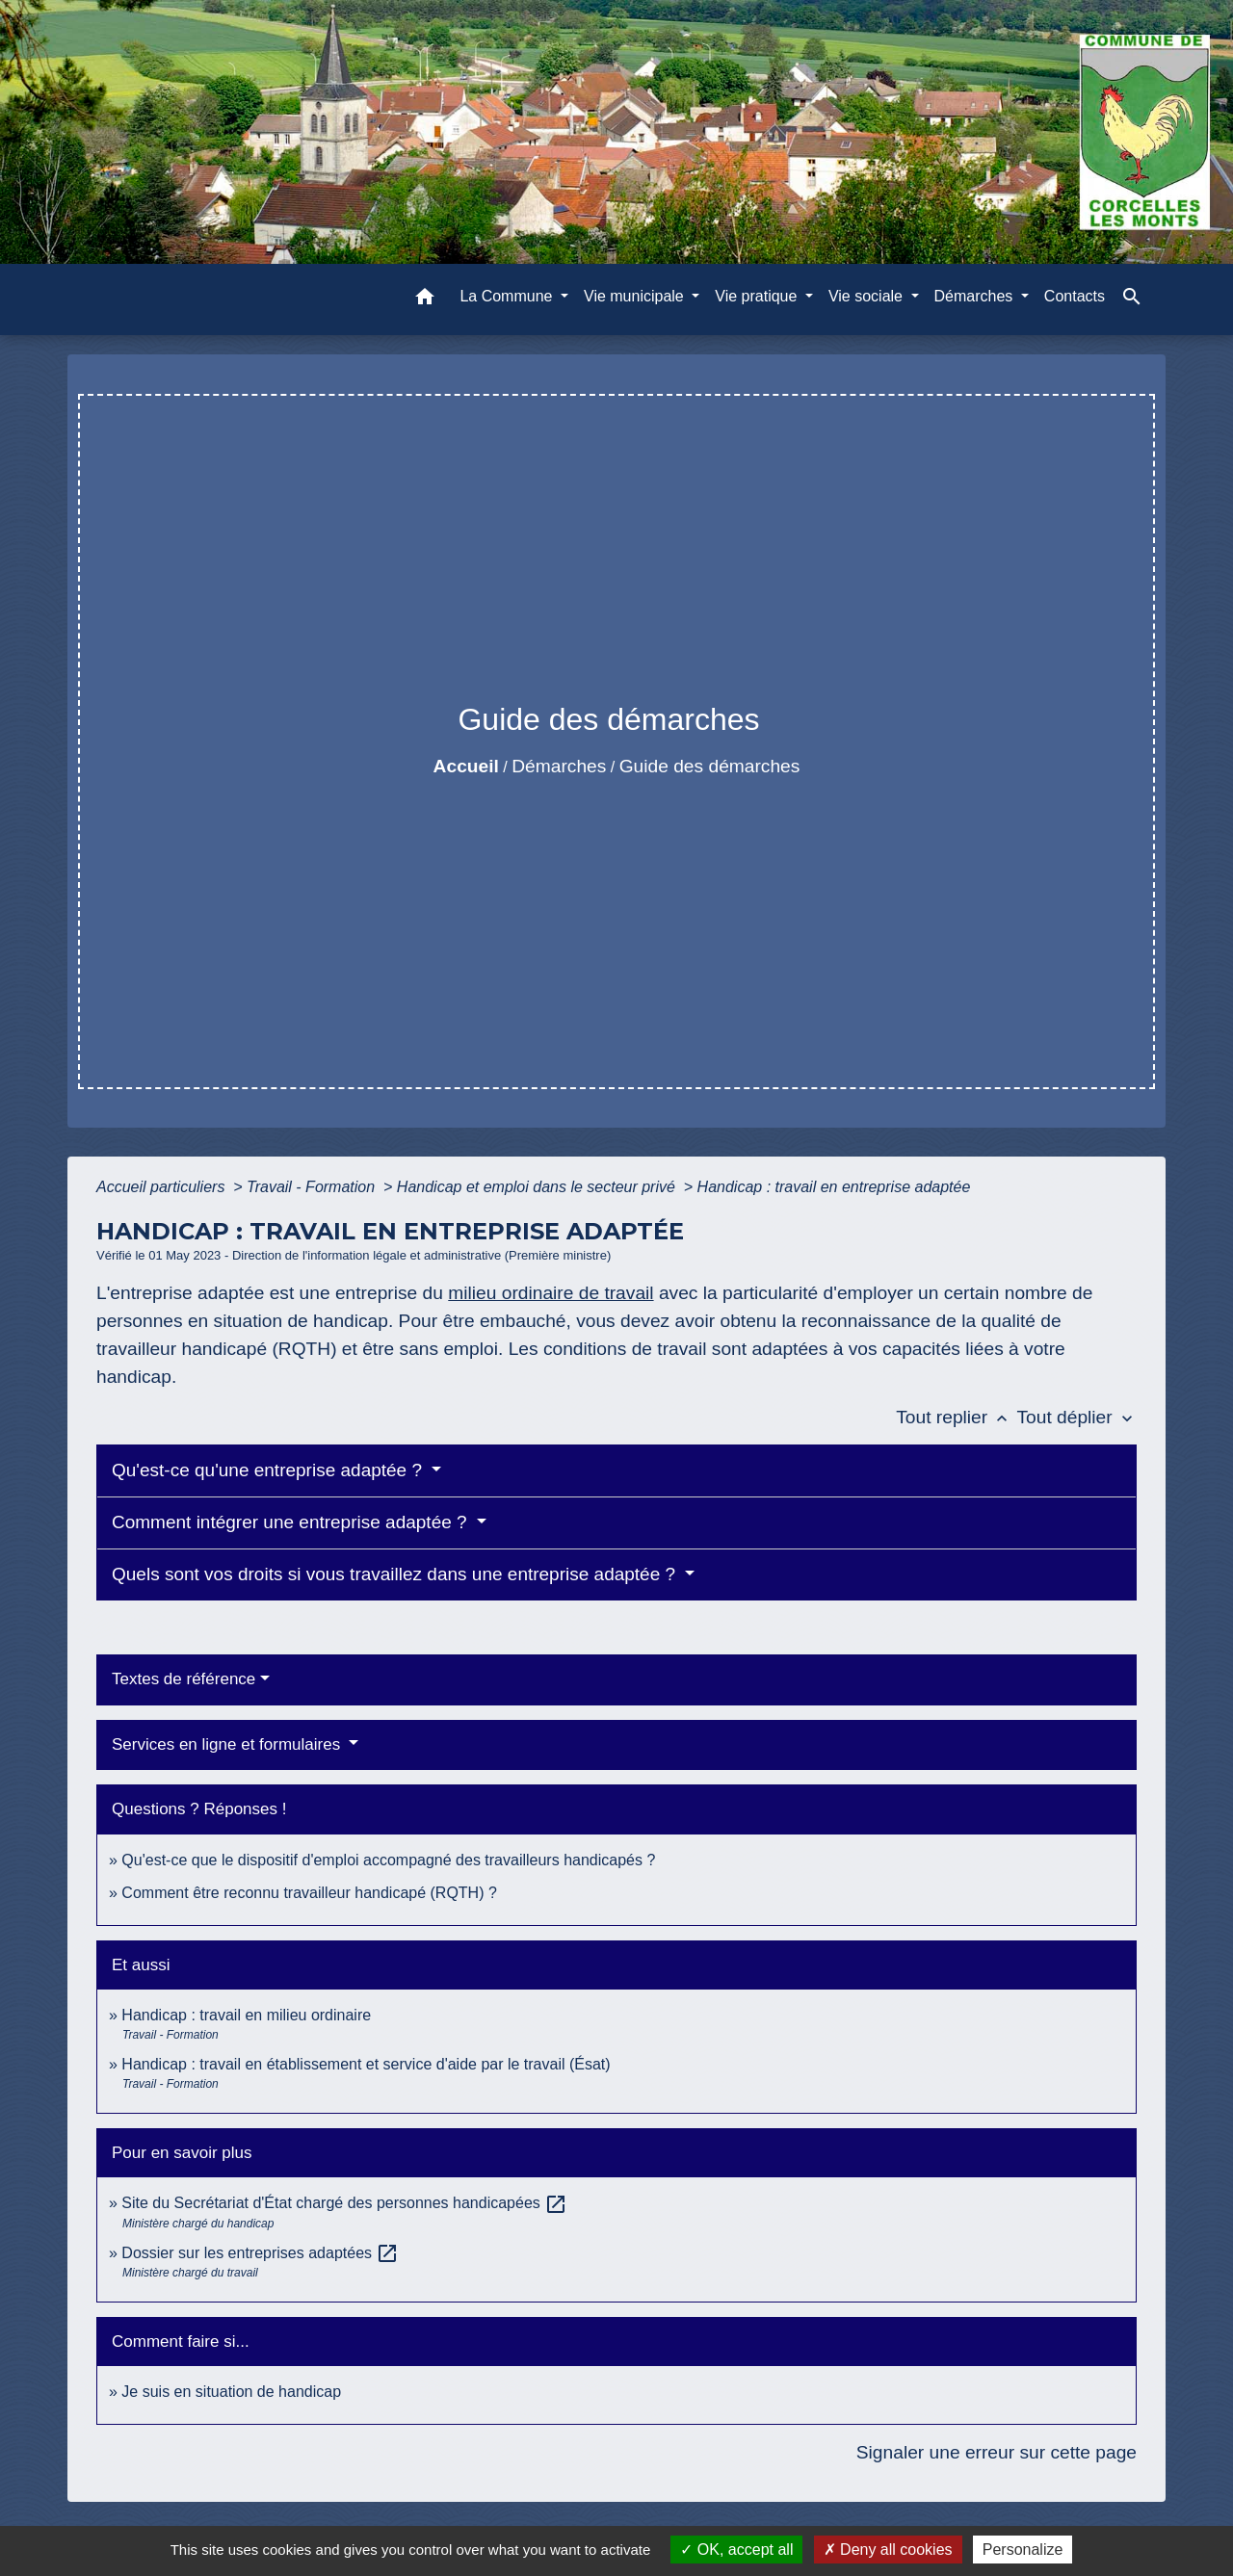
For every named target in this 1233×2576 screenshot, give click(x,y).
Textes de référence (183, 1679)
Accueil (466, 766)
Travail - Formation (313, 1187)
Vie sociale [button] (867, 296)
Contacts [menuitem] (1074, 296)
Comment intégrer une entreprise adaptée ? (292, 1522)
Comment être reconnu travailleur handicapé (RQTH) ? (309, 1893)
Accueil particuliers (162, 1187)
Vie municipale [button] (636, 296)
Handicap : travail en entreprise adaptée (834, 1187)
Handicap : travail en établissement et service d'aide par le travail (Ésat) (365, 2064)
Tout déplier (1076, 1417)
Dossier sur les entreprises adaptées (260, 2253)
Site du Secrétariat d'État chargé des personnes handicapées (344, 2203)
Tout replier (956, 1417)
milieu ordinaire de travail (550, 1293)
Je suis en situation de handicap (231, 2391)
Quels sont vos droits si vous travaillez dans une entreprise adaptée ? (396, 1574)
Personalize (1023, 2549)
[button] (425, 300)
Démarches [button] (975, 296)
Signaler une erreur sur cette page (996, 2452)
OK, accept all (736, 2549)
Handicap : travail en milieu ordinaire (246, 2015)
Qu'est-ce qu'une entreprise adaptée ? (269, 1470)
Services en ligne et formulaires (228, 1744)
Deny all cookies (888, 2549)
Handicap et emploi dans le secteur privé (538, 1187)
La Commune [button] (508, 296)
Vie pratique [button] (758, 296)
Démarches (559, 766)
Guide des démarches (709, 766)
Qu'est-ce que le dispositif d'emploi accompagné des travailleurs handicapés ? (388, 1860)
